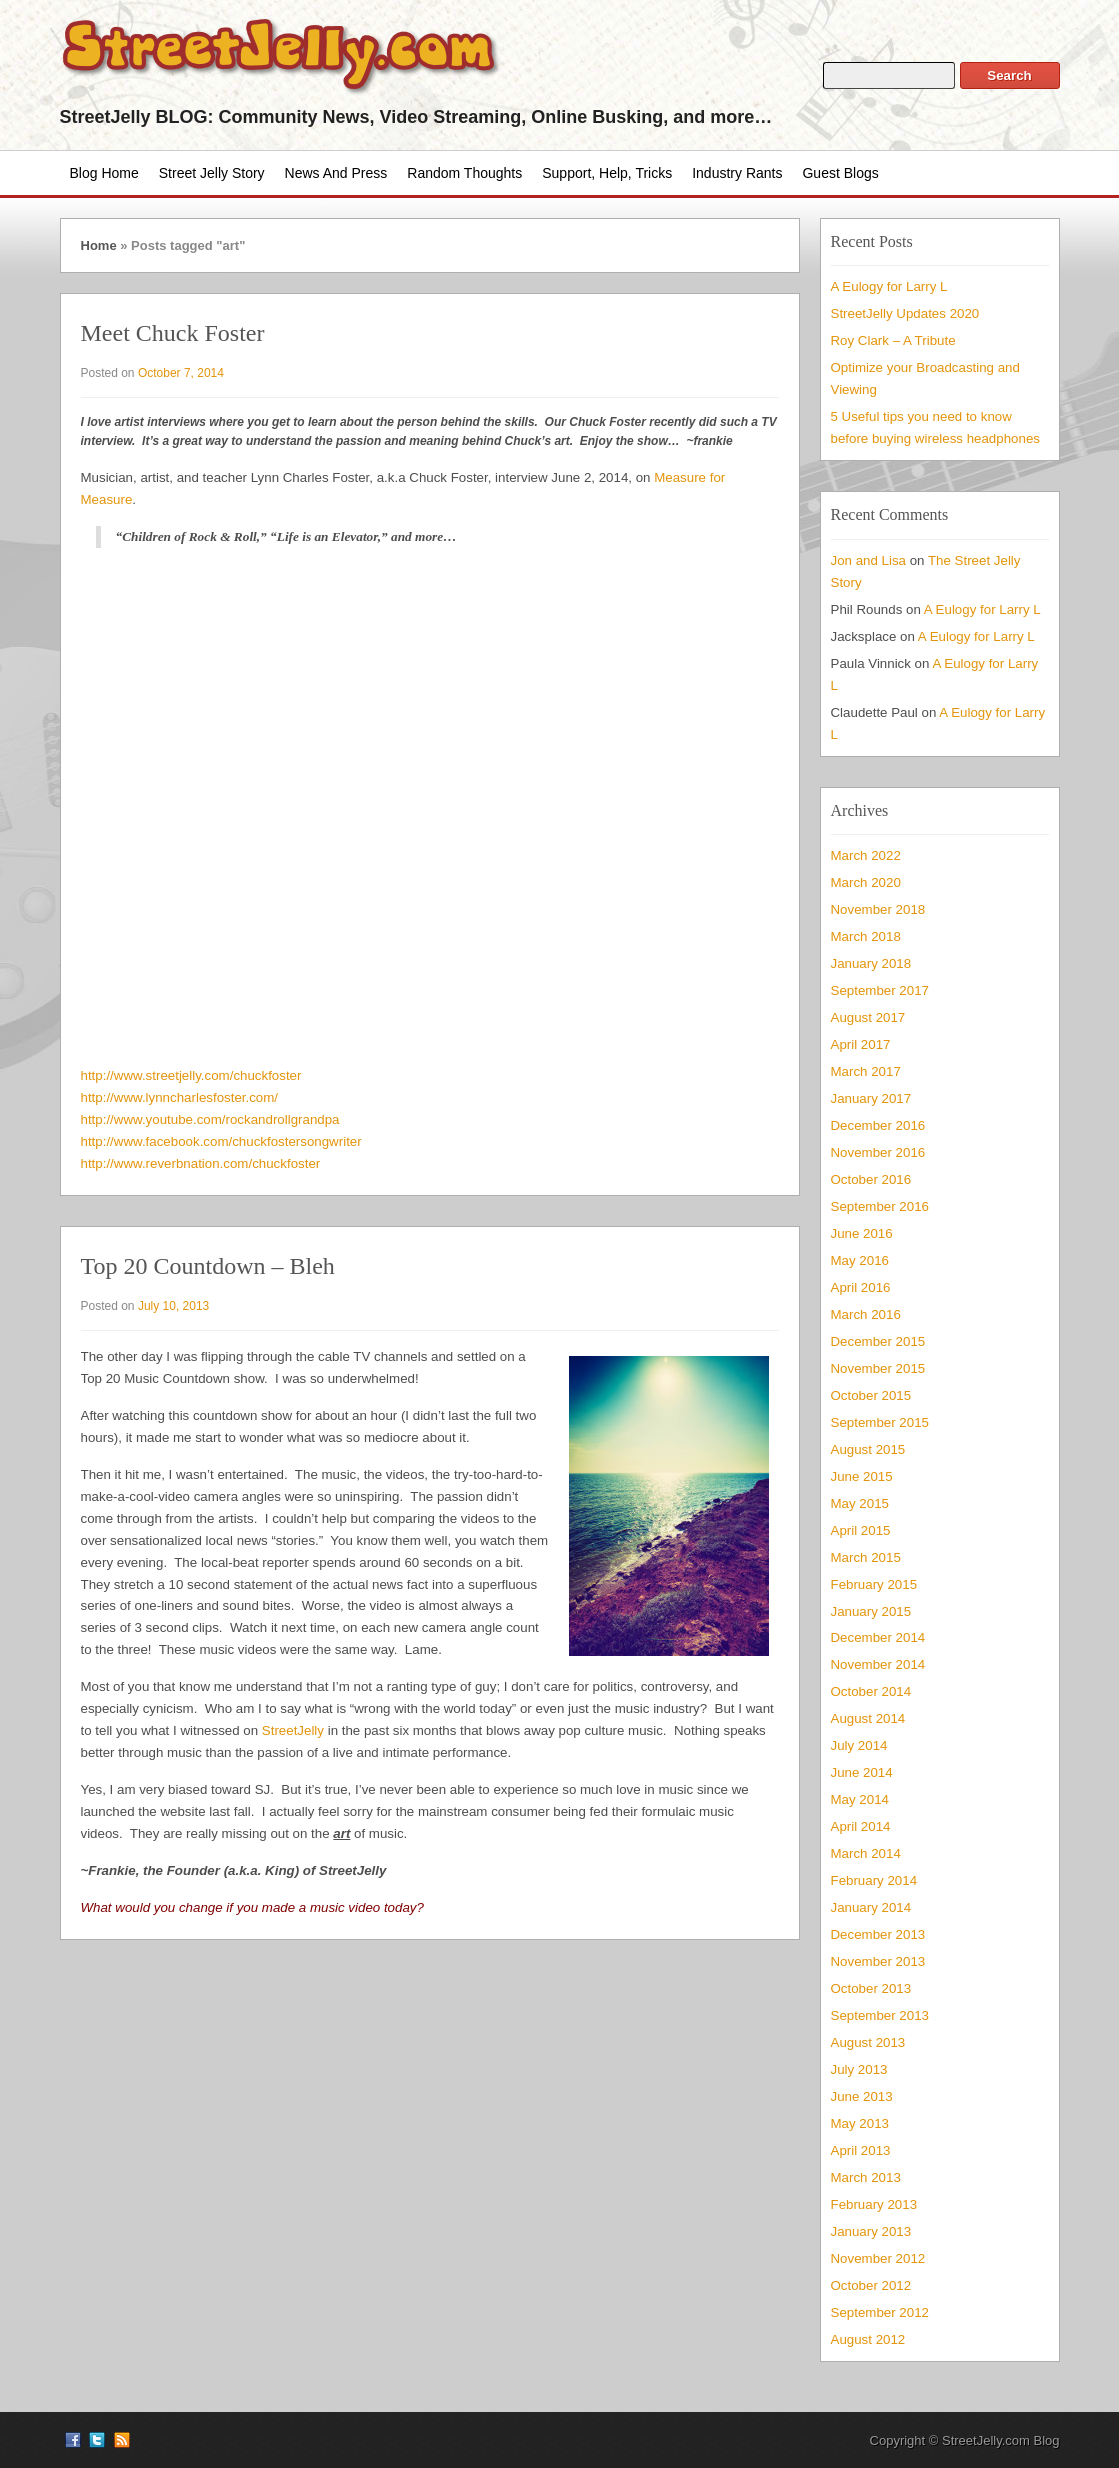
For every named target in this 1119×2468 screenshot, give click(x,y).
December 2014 (878, 1637)
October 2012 (871, 2285)
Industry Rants (737, 173)
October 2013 (871, 1988)
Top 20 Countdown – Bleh (208, 1266)
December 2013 (878, 1934)
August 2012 (868, 2339)
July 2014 (859, 1745)
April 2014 (861, 1826)
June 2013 (862, 2096)
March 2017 (866, 1071)
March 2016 (866, 1314)
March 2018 (866, 936)
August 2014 (868, 1718)
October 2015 (871, 1395)
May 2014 (860, 1799)
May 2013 (860, 2123)
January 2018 (871, 963)
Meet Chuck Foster (173, 333)
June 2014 (862, 1772)
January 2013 (871, 2231)
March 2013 (866, 2177)
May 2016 (860, 1260)
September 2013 (880, 2015)
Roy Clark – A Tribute (893, 340)
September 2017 (880, 990)
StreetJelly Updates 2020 (905, 313)
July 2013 (859, 2069)
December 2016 (878, 1125)
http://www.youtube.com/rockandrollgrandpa (210, 1119)
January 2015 (871, 1611)
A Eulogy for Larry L (889, 286)
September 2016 (880, 1206)
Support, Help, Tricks (607, 173)
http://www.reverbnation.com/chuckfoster (201, 1163)
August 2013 (868, 2042)
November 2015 (878, 1368)
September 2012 (880, 2312)
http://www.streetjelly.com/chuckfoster (191, 1075)
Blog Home (104, 173)
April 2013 (861, 2150)
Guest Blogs (840, 173)
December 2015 (878, 1341)
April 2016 (861, 1287)
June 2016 (862, 1233)
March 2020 (866, 882)
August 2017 (868, 1017)
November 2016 (878, 1152)
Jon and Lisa (869, 560)
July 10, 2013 (173, 1306)
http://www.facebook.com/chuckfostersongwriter (221, 1141)
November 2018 (878, 909)
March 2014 (866, 1853)
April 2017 (861, 1044)
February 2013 (874, 2204)
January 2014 (871, 1907)
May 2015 (860, 1503)
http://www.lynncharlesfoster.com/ (180, 1097)
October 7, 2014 (181, 373)
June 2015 (862, 1476)
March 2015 (866, 1557)
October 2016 (871, 1179)
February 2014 (874, 1880)
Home (99, 245)
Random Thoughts (464, 173)
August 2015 (868, 1449)
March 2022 (866, 855)
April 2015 (861, 1530)
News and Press (336, 173)
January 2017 (871, 1098)
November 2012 (878, 2258)
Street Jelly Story (212, 173)
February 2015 (874, 1584)
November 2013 (878, 1961)
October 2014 (871, 1691)
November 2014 (878, 1664)
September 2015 (880, 1422)
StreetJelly (293, 1730)
